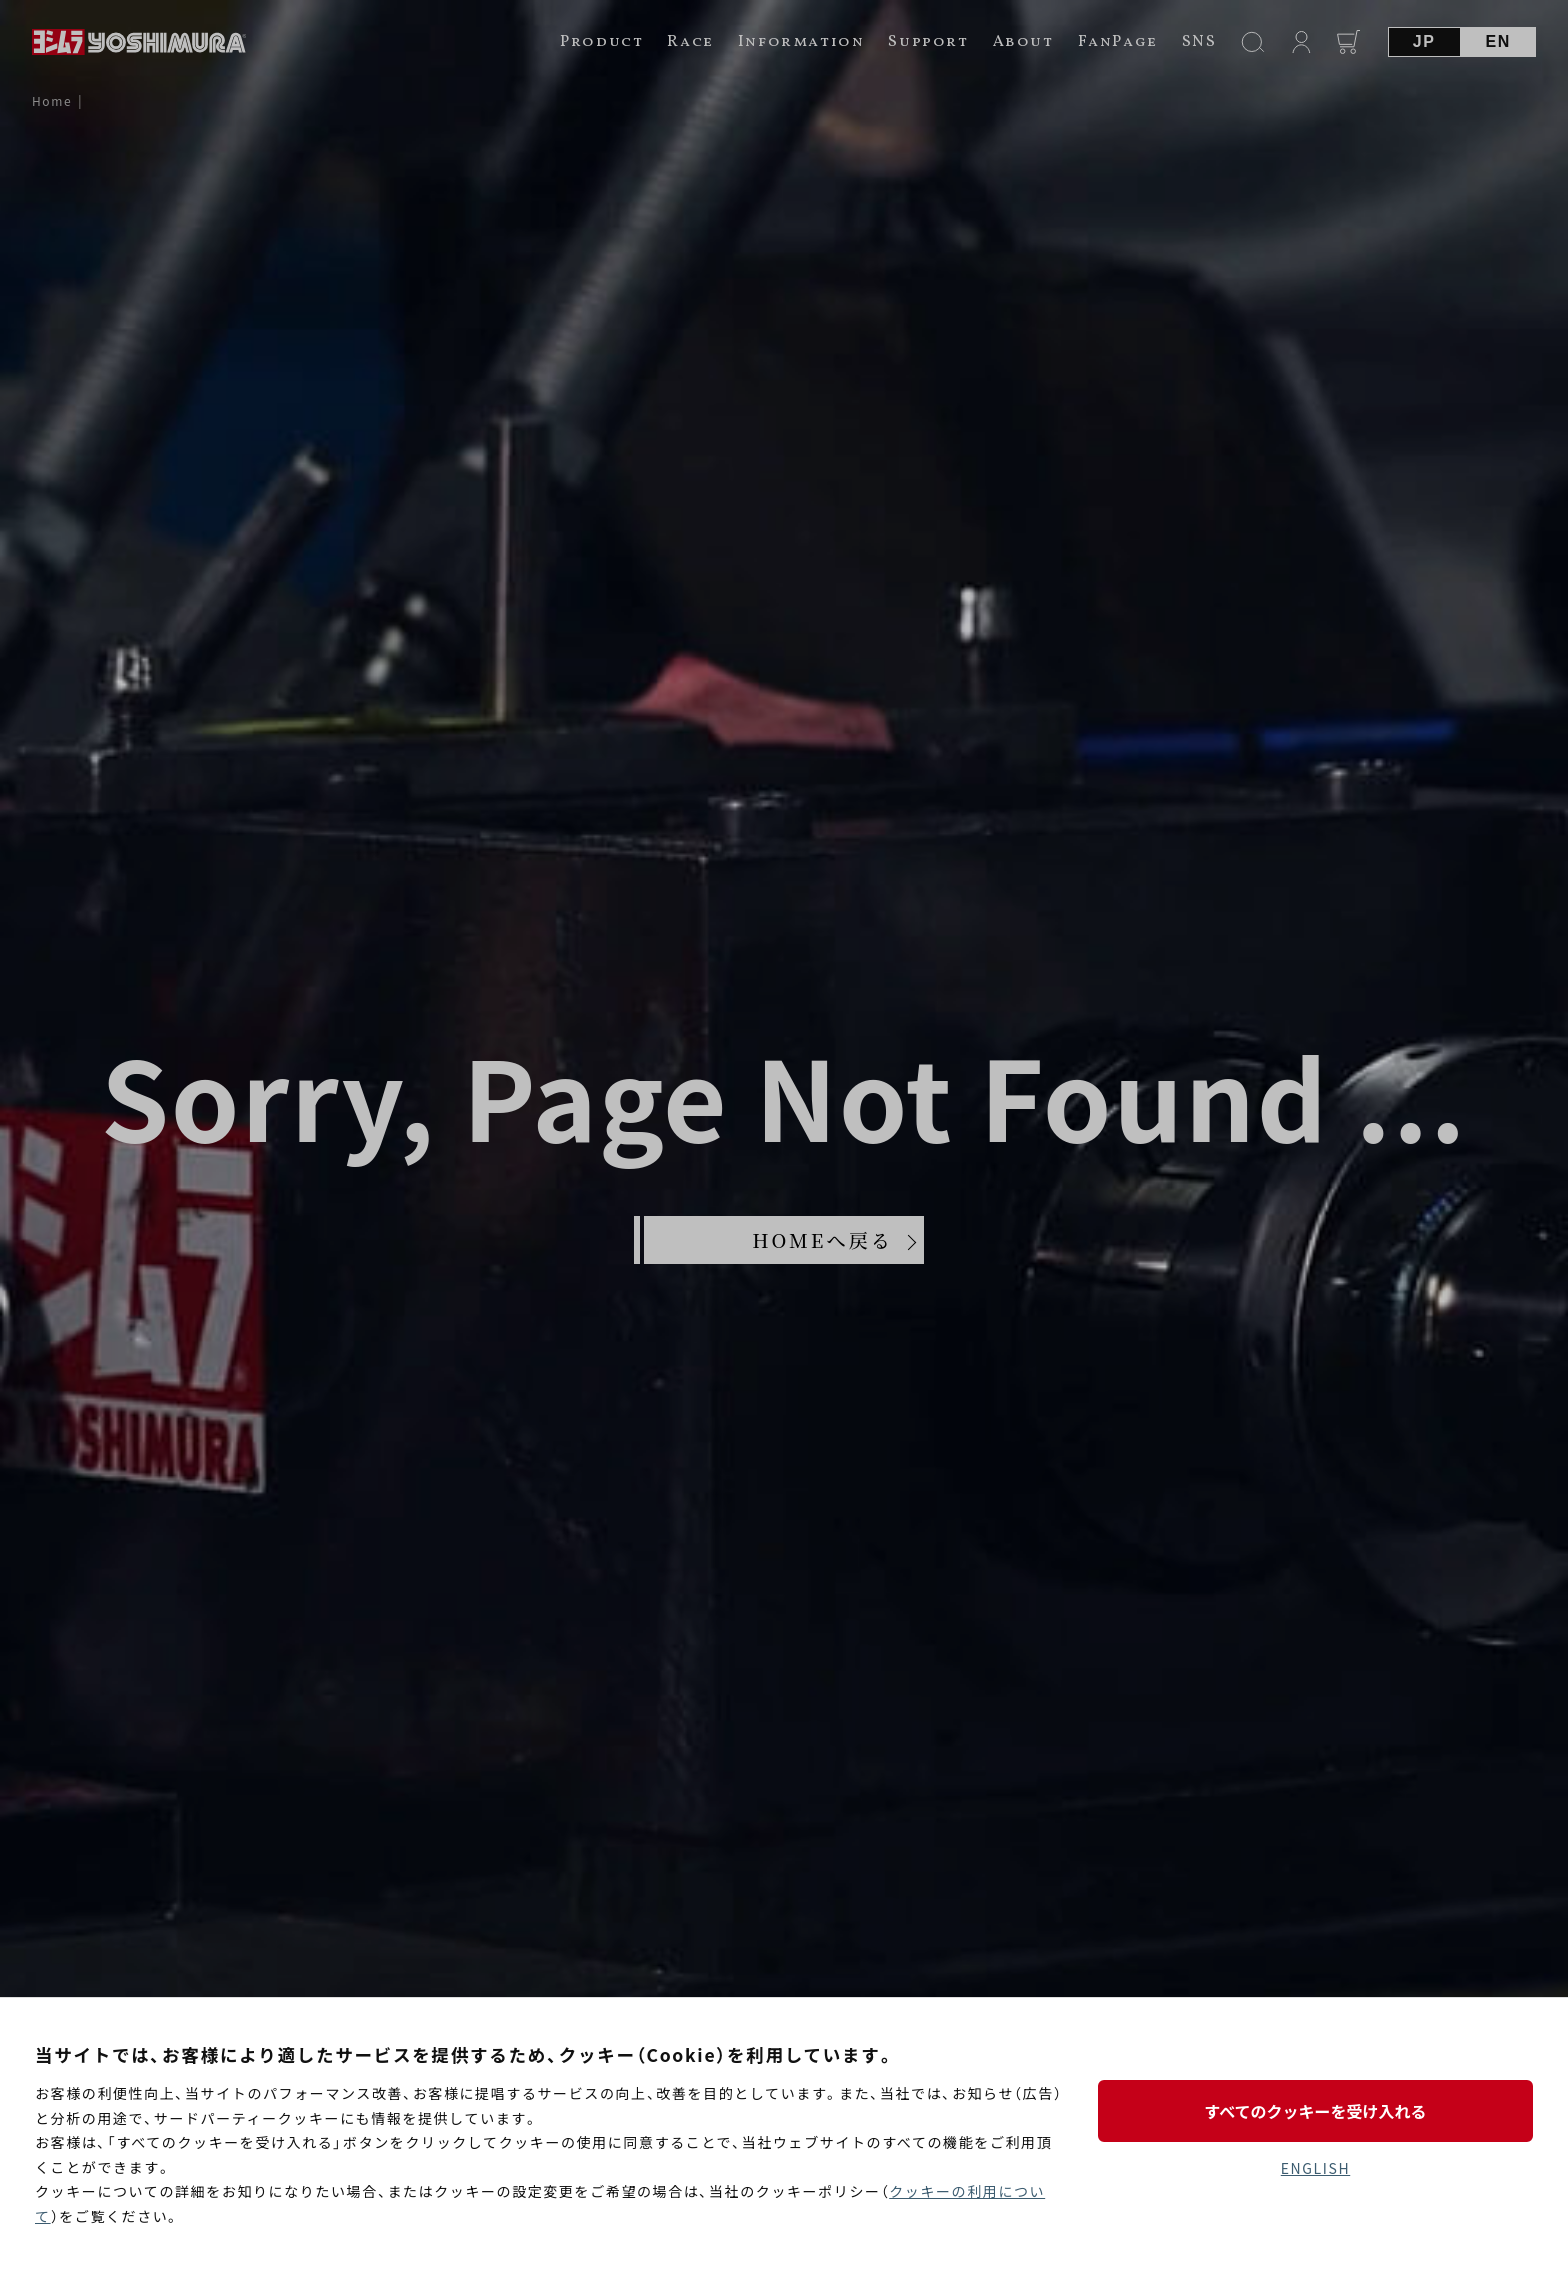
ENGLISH (1315, 2168)
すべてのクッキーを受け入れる (1315, 2111)
